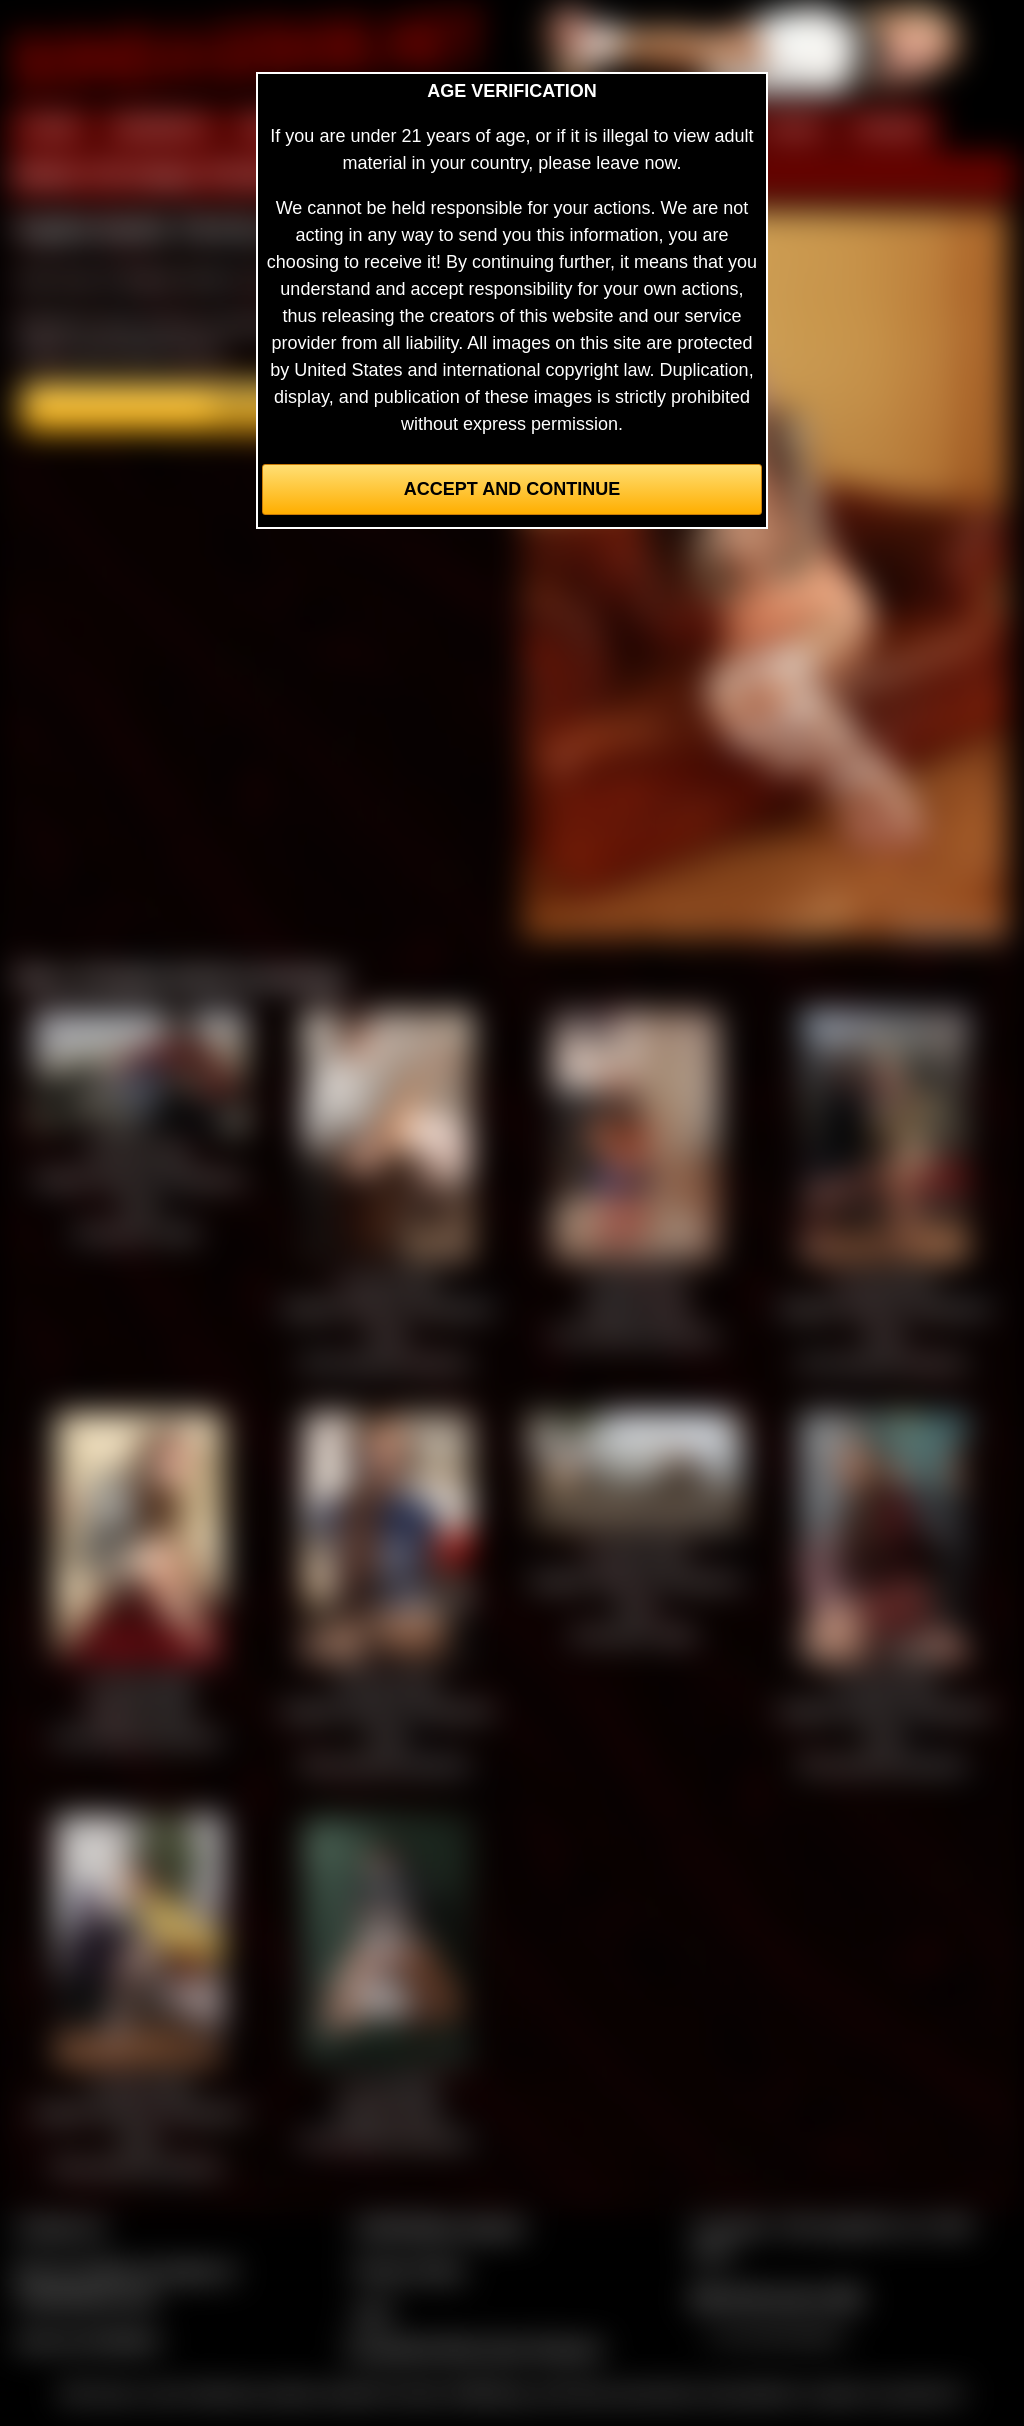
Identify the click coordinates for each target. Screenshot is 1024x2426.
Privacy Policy (409, 2270)
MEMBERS (160, 128)
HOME (51, 128)
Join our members (88, 2340)
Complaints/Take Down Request (473, 2348)
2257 (373, 2313)
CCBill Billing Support (438, 2227)
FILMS (792, 128)
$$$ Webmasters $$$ (776, 2297)
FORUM (889, 128)
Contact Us (60, 2227)
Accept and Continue (512, 489)
